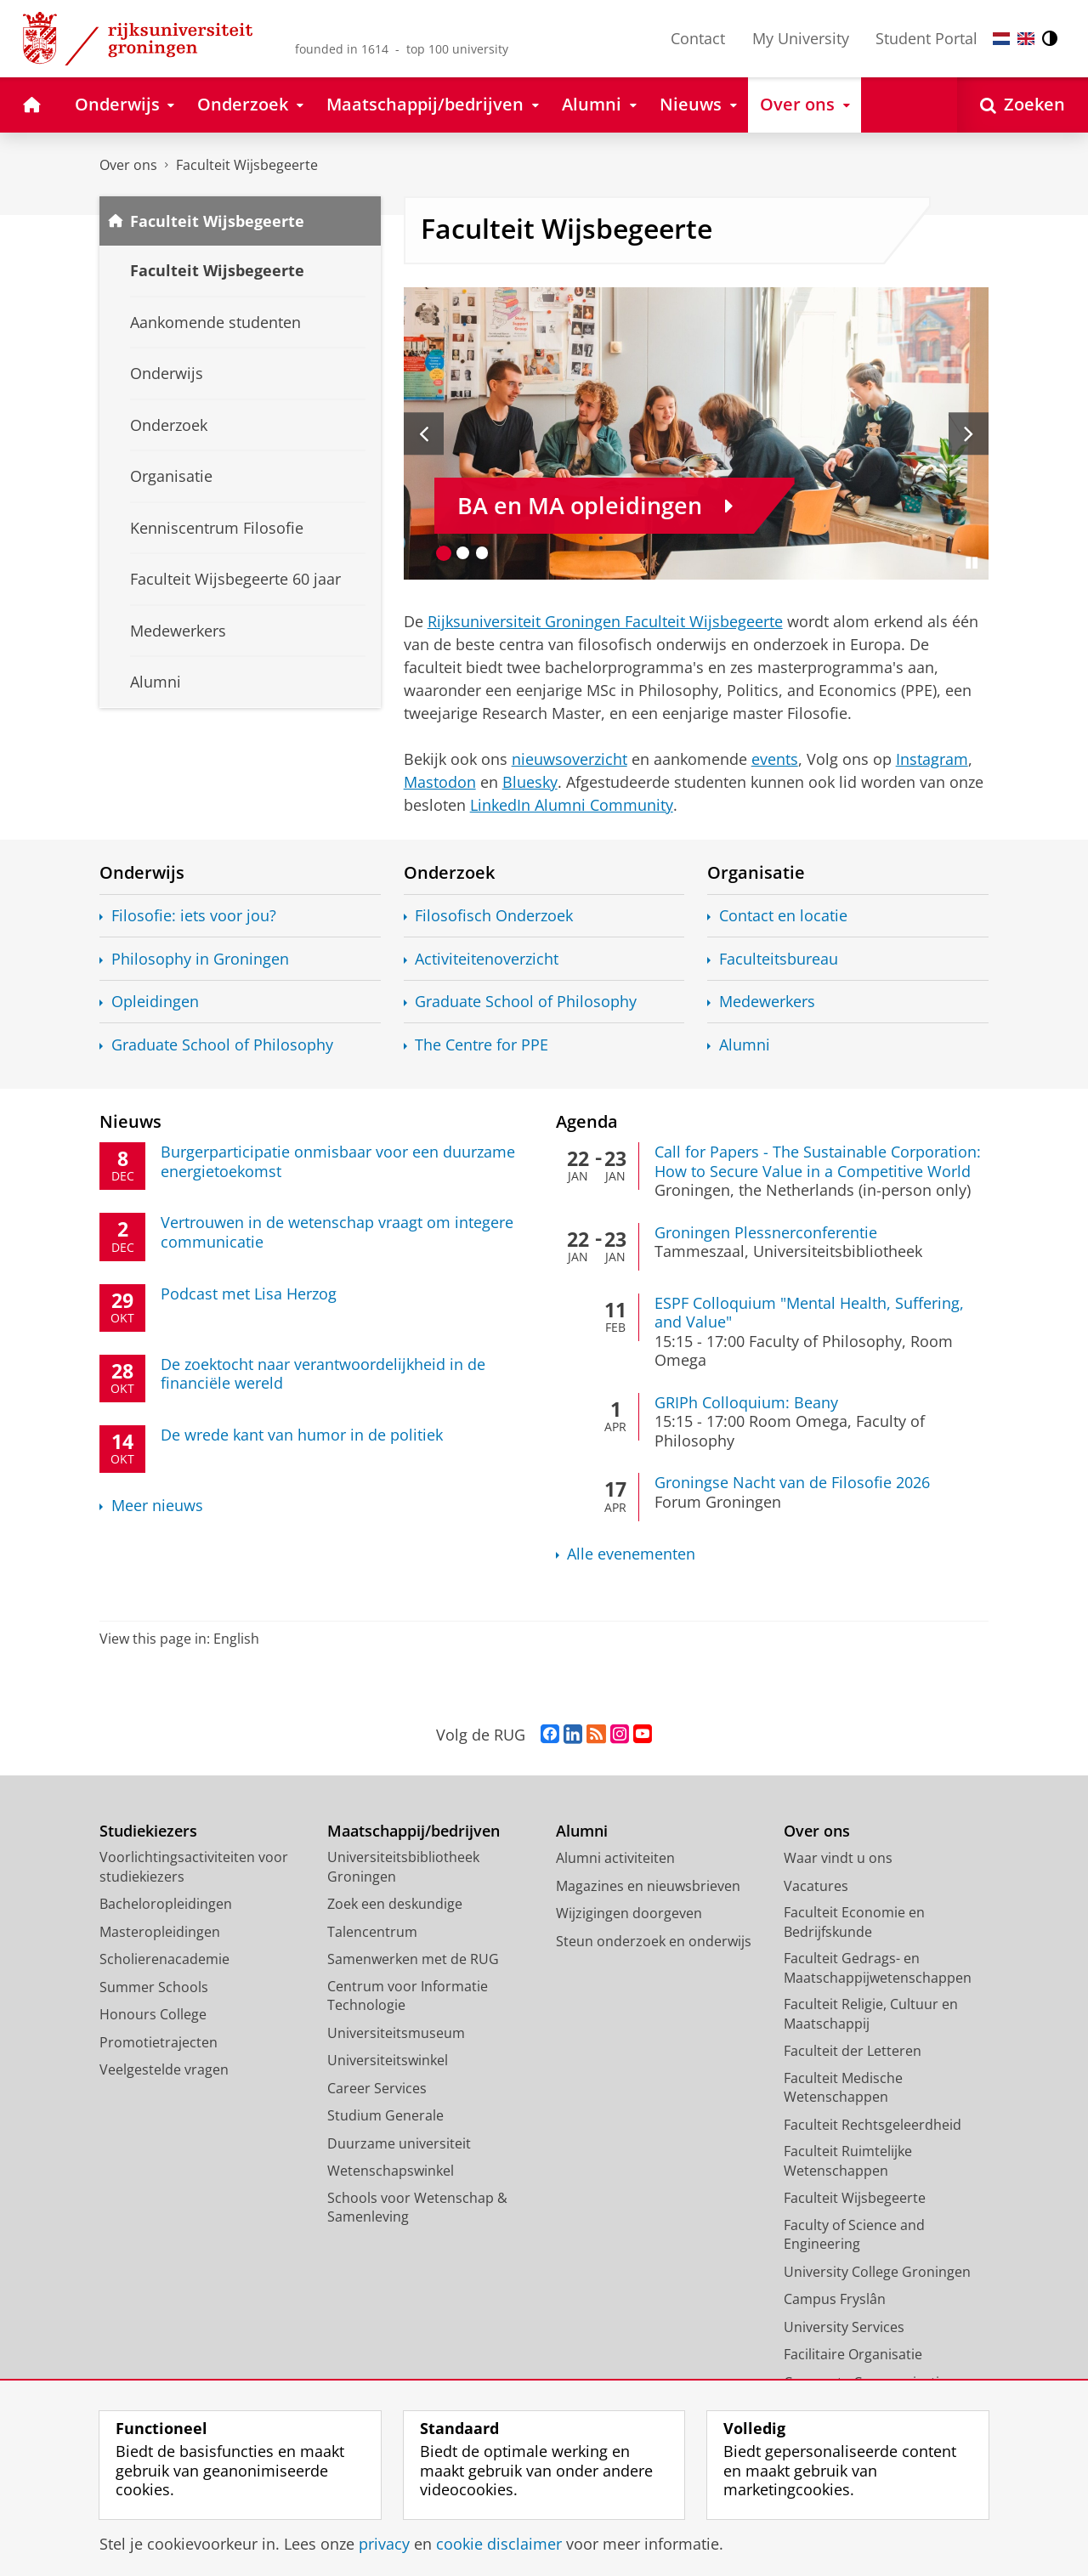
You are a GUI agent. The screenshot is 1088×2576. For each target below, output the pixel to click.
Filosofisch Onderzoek (494, 916)
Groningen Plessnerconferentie (765, 1232)
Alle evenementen (631, 1554)
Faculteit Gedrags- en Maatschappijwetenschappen (878, 1968)
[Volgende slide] (969, 433)
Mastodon (440, 782)
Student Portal (927, 38)
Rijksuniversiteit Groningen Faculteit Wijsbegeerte (605, 621)
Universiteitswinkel (387, 2060)
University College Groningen (877, 2271)
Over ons (128, 165)
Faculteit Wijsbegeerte (247, 165)
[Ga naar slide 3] (482, 553)
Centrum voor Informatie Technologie (407, 1996)
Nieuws (130, 1121)
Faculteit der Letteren (852, 2050)
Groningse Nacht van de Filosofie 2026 (792, 1482)
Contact (698, 38)
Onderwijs (141, 872)
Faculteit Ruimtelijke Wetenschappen (848, 2161)
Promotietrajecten (158, 2042)
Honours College (153, 2014)
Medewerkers (767, 1001)
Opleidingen (155, 1001)
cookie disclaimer (499, 2544)
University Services (844, 2327)
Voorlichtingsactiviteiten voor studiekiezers (193, 1867)
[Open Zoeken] (1022, 105)
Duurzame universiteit (399, 2143)
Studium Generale (385, 2115)
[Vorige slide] (424, 433)
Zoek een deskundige (394, 1903)
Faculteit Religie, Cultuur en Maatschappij (871, 2014)
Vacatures (816, 1886)
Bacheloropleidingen (165, 1903)
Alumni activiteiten (615, 1857)
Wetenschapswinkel (390, 2170)
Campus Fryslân (835, 2299)
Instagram (932, 759)
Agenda (587, 1121)
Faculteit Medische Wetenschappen (843, 2088)
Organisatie (756, 872)
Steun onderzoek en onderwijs (653, 1941)
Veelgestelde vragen (164, 2069)
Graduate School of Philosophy (222, 1045)
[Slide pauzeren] (972, 563)
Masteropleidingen (159, 1931)
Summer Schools (153, 1987)
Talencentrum (372, 1931)
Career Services (377, 2088)
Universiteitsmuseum (396, 2033)
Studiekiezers (148, 1831)
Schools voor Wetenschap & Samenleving (417, 2207)
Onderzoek (449, 872)
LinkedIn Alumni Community (571, 805)
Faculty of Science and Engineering (854, 2235)
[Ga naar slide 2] (463, 553)
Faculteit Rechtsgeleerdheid (872, 2124)
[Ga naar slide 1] (444, 553)
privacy (384, 2544)
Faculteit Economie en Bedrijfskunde (854, 1922)
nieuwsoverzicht (569, 759)
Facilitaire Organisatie (853, 2354)
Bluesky (530, 782)
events (774, 759)
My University (800, 38)
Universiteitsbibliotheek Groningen (403, 1867)
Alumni (744, 1045)
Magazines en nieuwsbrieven (648, 1886)
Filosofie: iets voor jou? (193, 916)
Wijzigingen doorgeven (629, 1913)
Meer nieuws (157, 1505)
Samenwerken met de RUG (413, 1959)
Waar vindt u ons (838, 1857)
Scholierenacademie (164, 1959)
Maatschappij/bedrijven (413, 1831)
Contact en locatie (783, 916)
